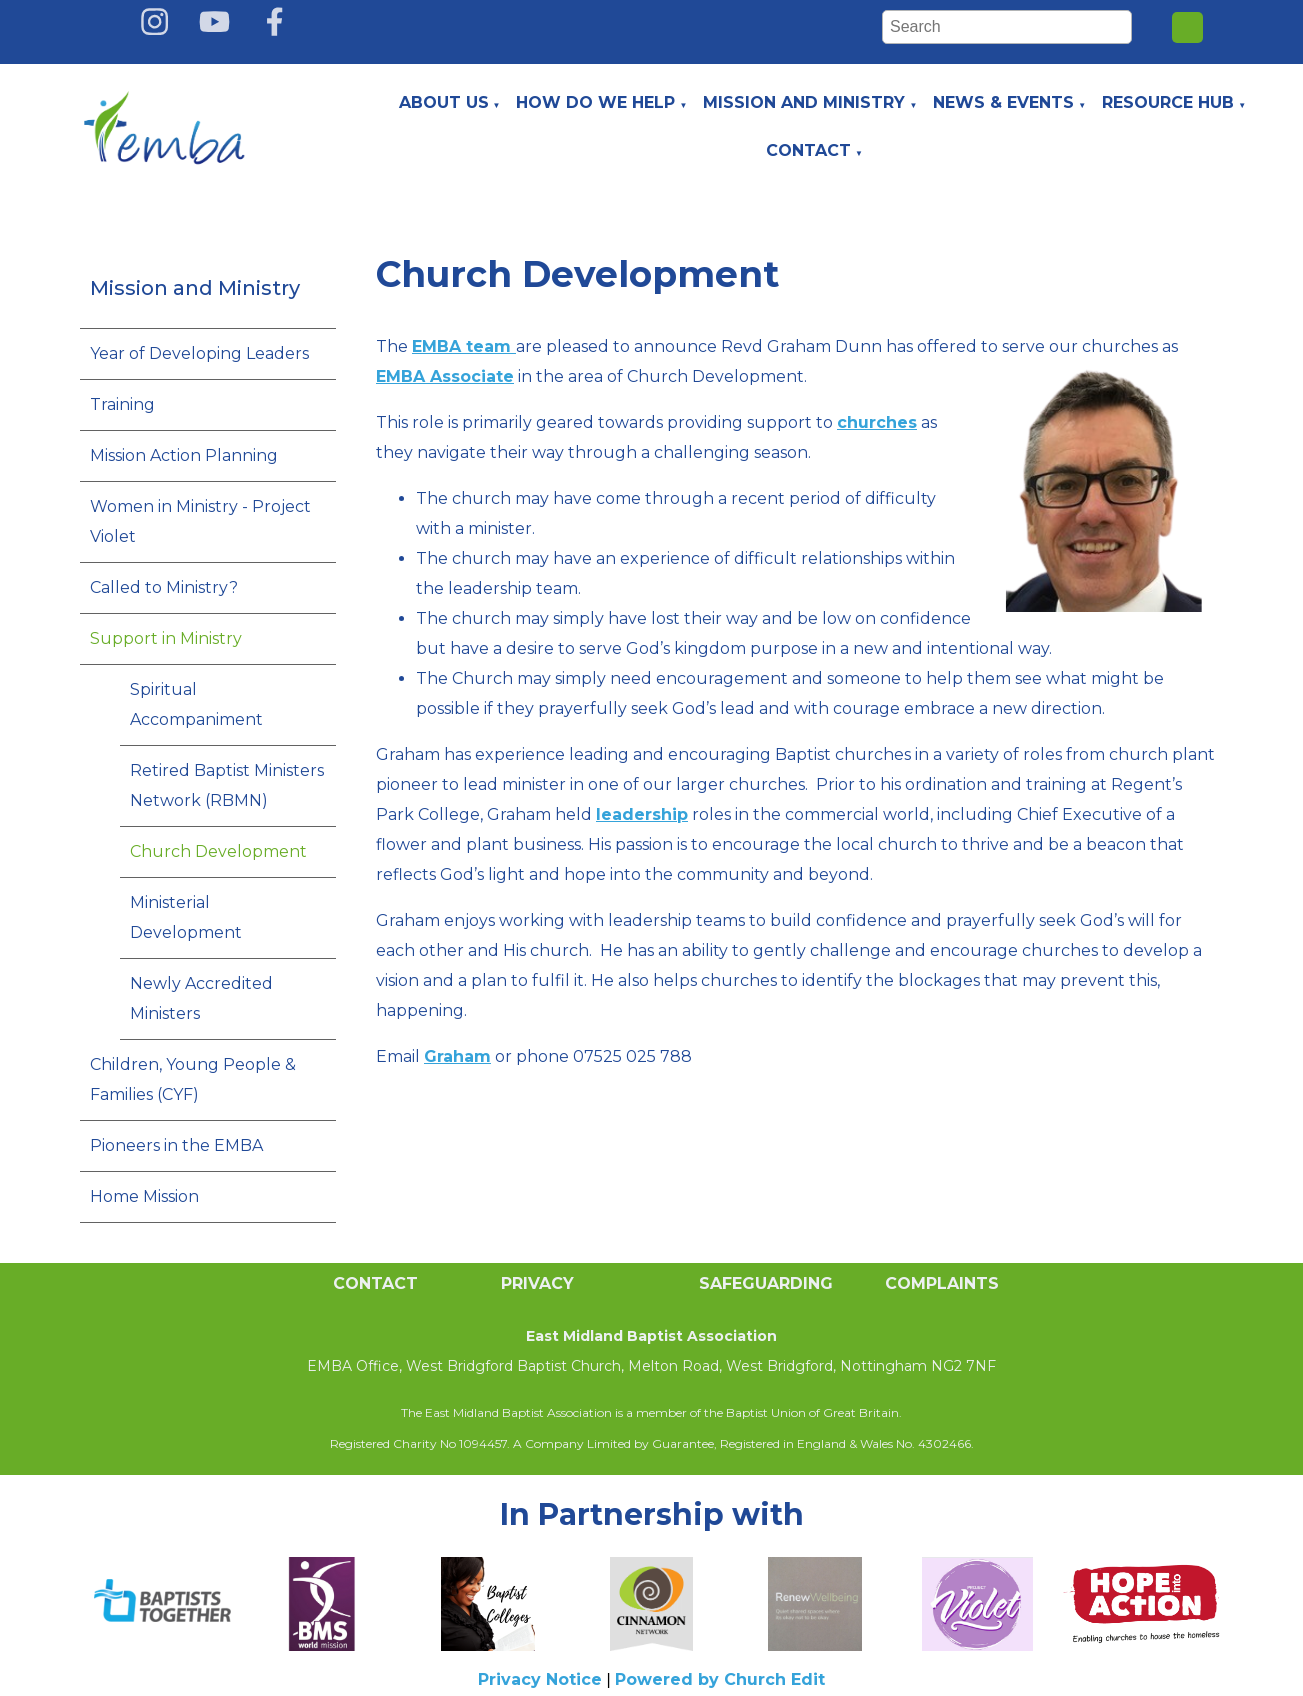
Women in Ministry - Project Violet (200, 521)
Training (122, 404)
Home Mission (144, 1196)
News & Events (1003, 102)
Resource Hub (1168, 102)
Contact (808, 150)
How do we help (595, 102)
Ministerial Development (186, 917)
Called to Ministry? (164, 587)
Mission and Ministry (804, 102)
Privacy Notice (540, 1679)
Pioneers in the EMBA (176, 1145)
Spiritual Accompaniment (196, 704)
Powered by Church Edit (720, 1679)
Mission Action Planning (184, 455)
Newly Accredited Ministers (201, 998)
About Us (444, 102)
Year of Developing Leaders (199, 353)
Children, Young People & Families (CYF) (193, 1079)
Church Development (218, 851)
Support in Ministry (166, 638)
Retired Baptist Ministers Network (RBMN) (227, 785)
